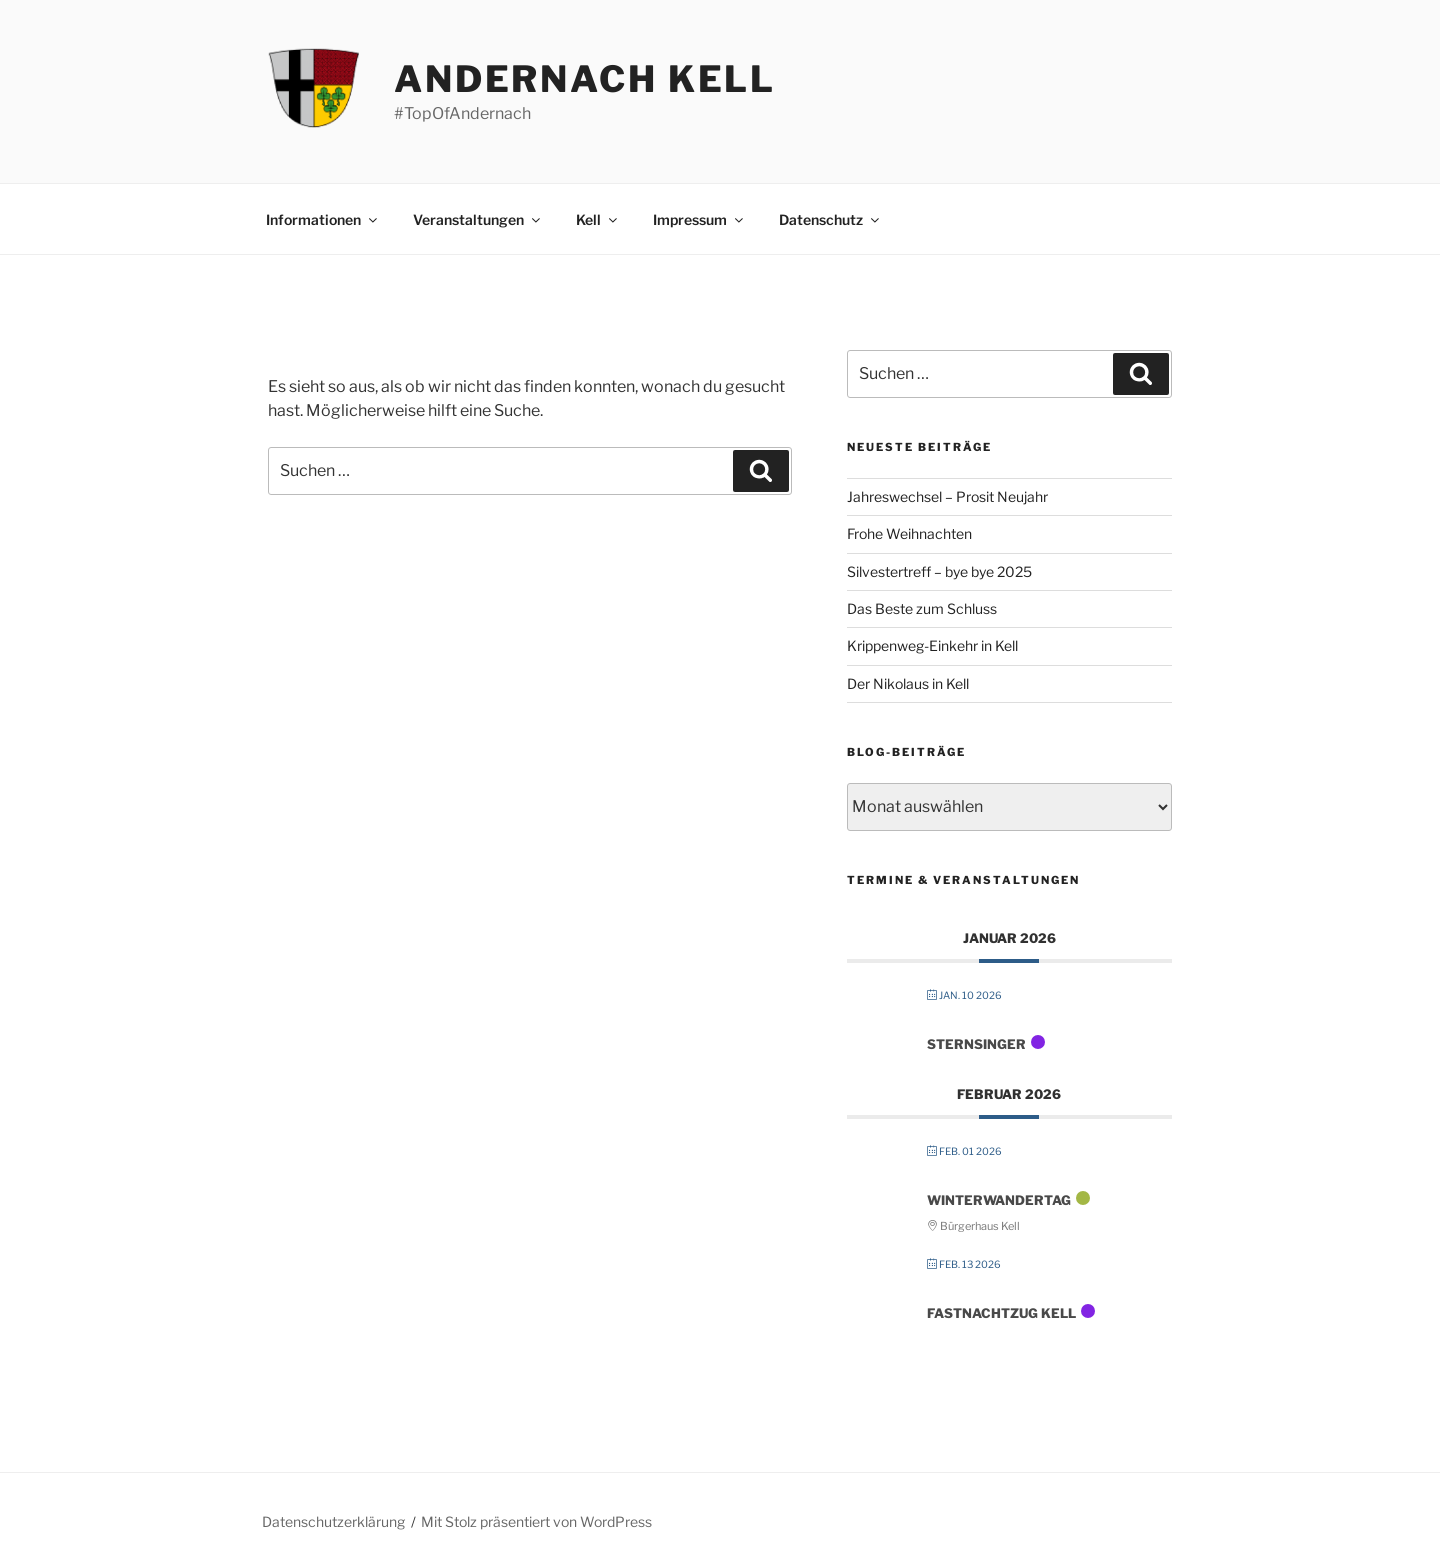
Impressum (699, 219)
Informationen (323, 219)
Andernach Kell (585, 79)
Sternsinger (976, 1044)
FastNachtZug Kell (1001, 1313)
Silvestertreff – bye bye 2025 (939, 571)
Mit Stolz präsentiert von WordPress (536, 1521)
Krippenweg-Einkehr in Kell (932, 645)
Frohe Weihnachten (909, 533)
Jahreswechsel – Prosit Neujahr (947, 496)
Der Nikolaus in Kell (908, 683)
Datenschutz (830, 219)
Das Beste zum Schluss (922, 608)
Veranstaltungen (478, 219)
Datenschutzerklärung (333, 1521)
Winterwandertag (999, 1200)
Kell (598, 219)
